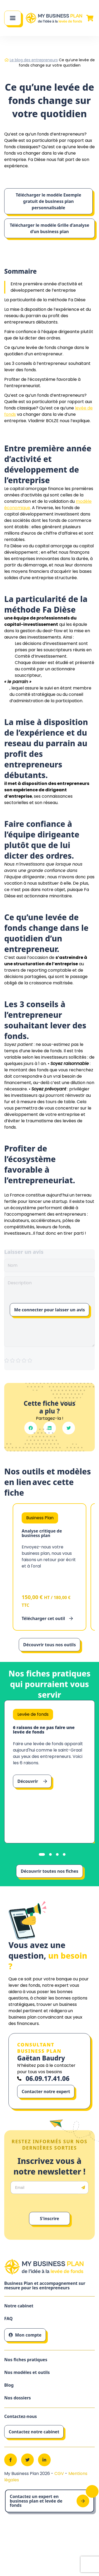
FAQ (8, 2318)
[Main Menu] (12, 18)
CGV (59, 2473)
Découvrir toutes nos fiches (49, 1871)
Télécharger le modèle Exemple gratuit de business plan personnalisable (48, 201)
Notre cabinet (18, 2306)
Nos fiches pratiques (25, 2359)
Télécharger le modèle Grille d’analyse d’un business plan (49, 228)
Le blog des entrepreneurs (34, 60)
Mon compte (25, 2335)
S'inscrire (49, 2218)
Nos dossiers (17, 2398)
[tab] (42, 1854)
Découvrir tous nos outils (49, 1645)
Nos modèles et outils (27, 2372)
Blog (9, 2385)
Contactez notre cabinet (34, 2432)
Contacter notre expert (46, 2091)
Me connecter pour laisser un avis (49, 1310)
